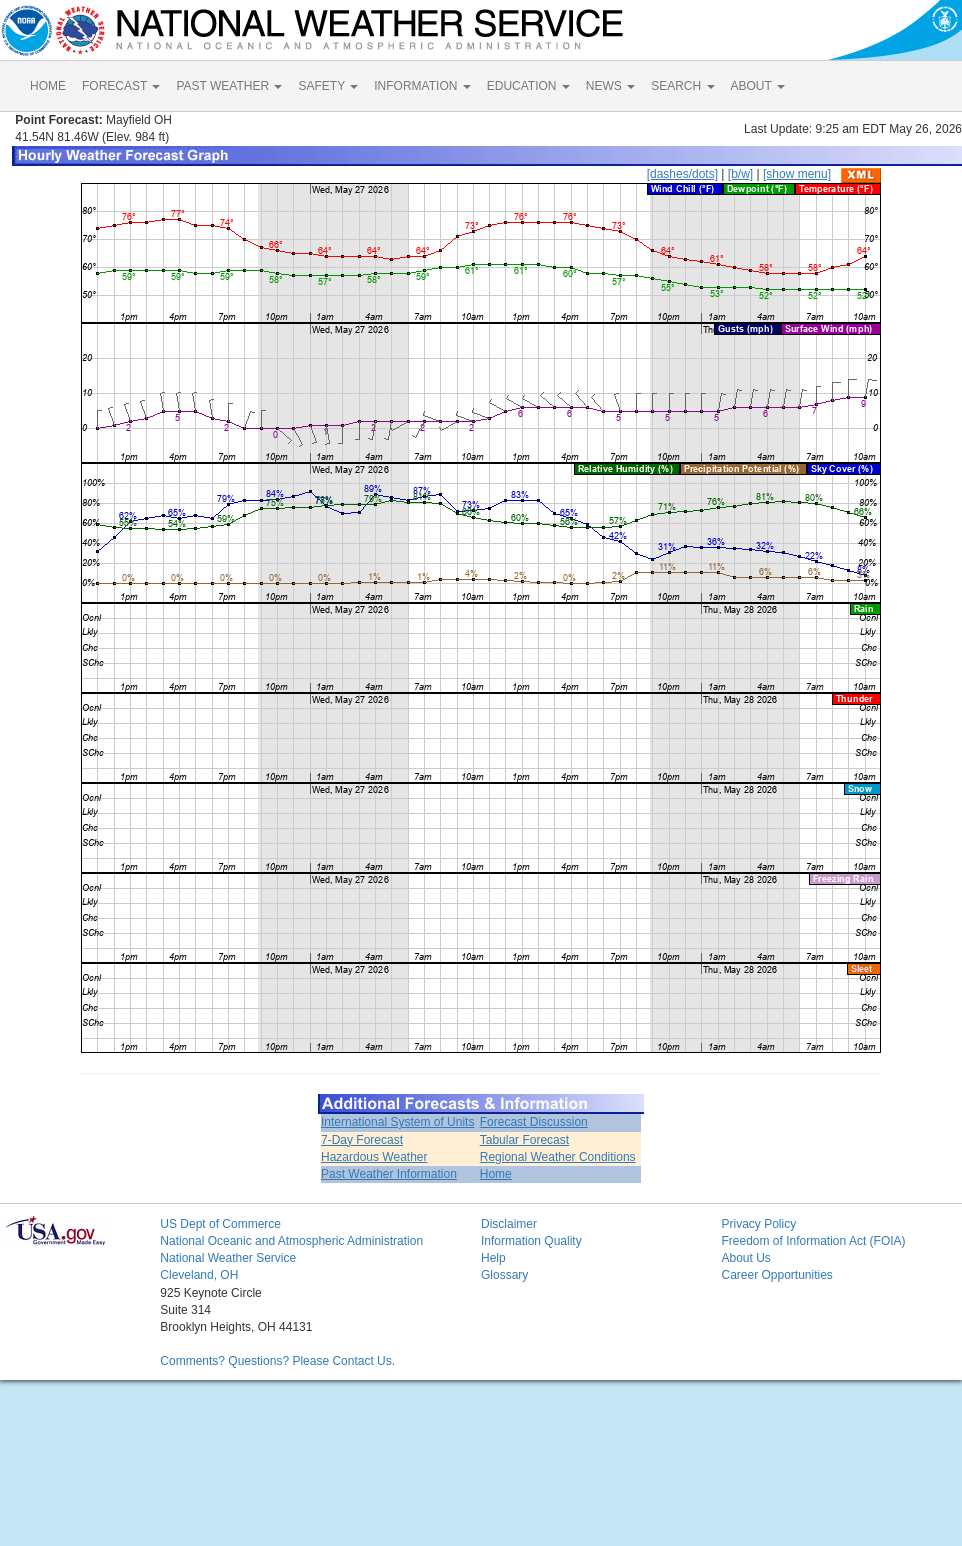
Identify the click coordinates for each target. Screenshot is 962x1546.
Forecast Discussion (534, 1122)
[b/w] (740, 174)
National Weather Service (228, 1258)
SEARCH (682, 86)
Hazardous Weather (374, 1157)
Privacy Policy (758, 1224)
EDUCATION (528, 86)
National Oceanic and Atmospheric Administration (291, 1241)
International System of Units (397, 1122)
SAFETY (328, 86)
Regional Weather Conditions (558, 1157)
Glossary (504, 1275)
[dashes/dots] (682, 174)
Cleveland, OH (199, 1275)
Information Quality (531, 1241)
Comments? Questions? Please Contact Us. (277, 1361)
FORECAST (121, 86)
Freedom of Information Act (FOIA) (813, 1241)
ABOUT (758, 86)
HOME (48, 86)
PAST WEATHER (229, 86)
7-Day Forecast (362, 1140)
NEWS (610, 86)
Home (496, 1174)
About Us (745, 1258)
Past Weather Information (389, 1174)
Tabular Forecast (524, 1140)
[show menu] (797, 174)
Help (493, 1258)
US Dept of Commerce (220, 1224)
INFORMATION (422, 86)
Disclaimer (509, 1224)
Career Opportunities (776, 1275)
